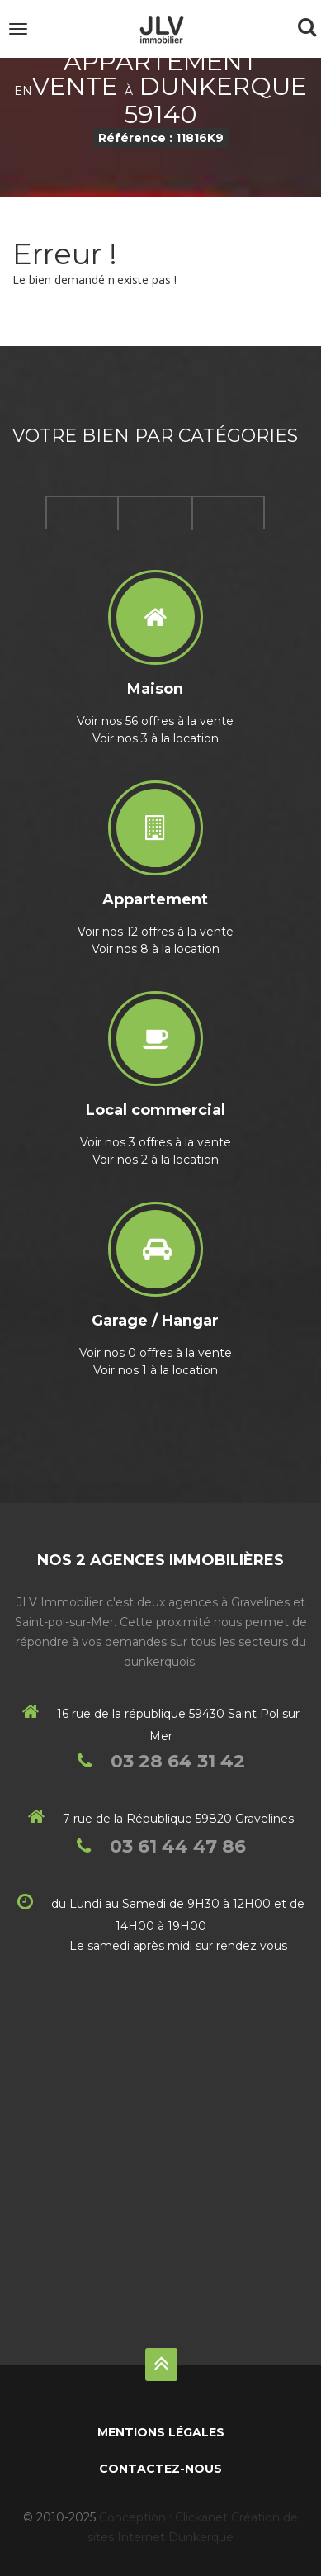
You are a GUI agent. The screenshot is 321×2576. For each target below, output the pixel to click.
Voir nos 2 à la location (155, 1159)
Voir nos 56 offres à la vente (155, 721)
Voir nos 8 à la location (156, 949)
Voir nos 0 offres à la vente (155, 1352)
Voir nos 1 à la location (155, 1370)
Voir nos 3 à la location (155, 738)
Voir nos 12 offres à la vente (156, 931)
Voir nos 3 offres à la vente (155, 1142)
